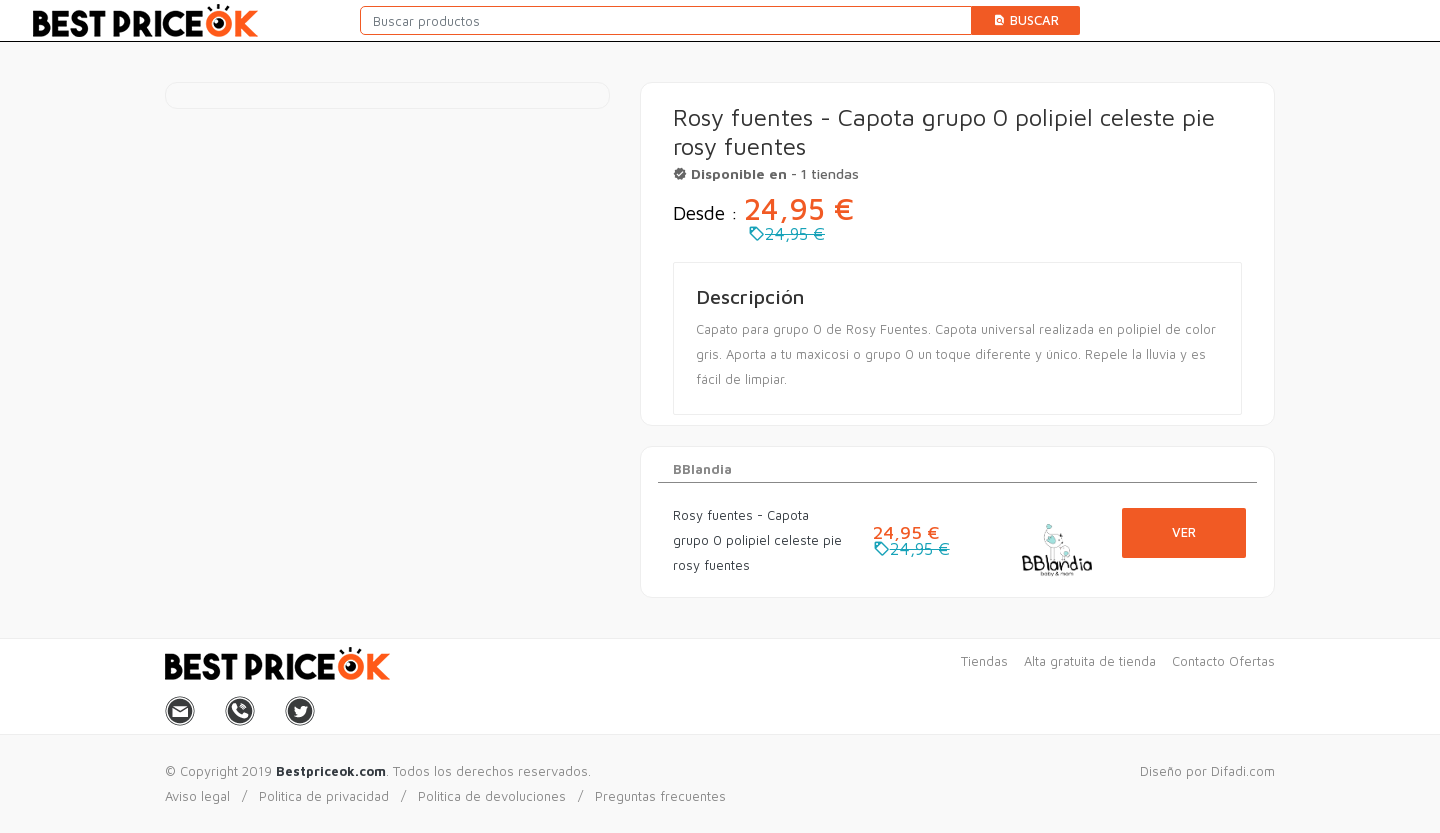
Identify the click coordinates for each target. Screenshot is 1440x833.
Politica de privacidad (324, 796)
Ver (1184, 532)
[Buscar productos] (666, 20)
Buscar (1026, 20)
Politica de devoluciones (492, 796)
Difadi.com (1243, 771)
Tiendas (984, 661)
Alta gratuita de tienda (1090, 661)
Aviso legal (197, 796)
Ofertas (1252, 661)
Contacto (1198, 661)
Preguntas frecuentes (660, 796)
